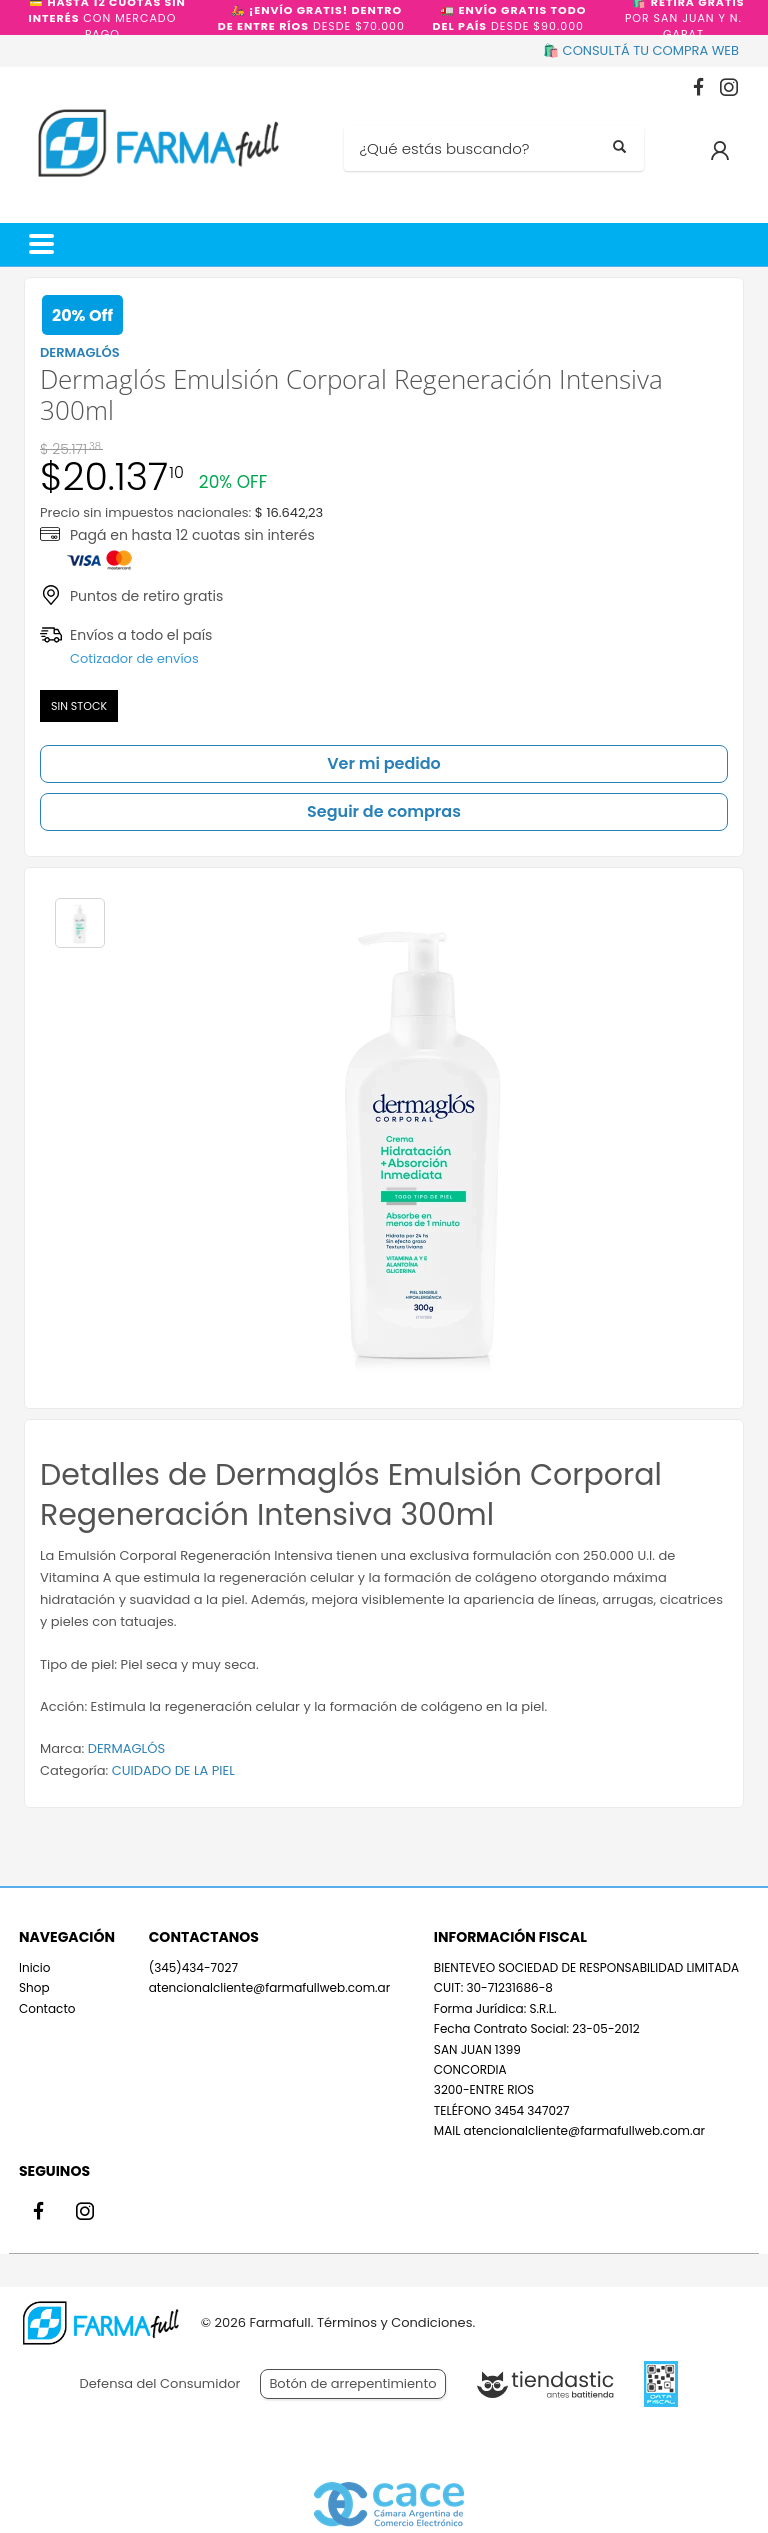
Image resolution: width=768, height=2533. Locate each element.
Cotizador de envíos (134, 658)
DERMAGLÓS (126, 1748)
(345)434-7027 (193, 1967)
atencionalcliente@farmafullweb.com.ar (269, 1987)
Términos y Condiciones (394, 2322)
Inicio (35, 1967)
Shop (34, 1987)
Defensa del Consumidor (160, 2383)
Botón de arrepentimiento (352, 2383)
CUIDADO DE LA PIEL (173, 1770)
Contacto (47, 2008)
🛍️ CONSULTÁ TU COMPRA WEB (641, 50)
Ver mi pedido (384, 763)
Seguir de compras (384, 811)
